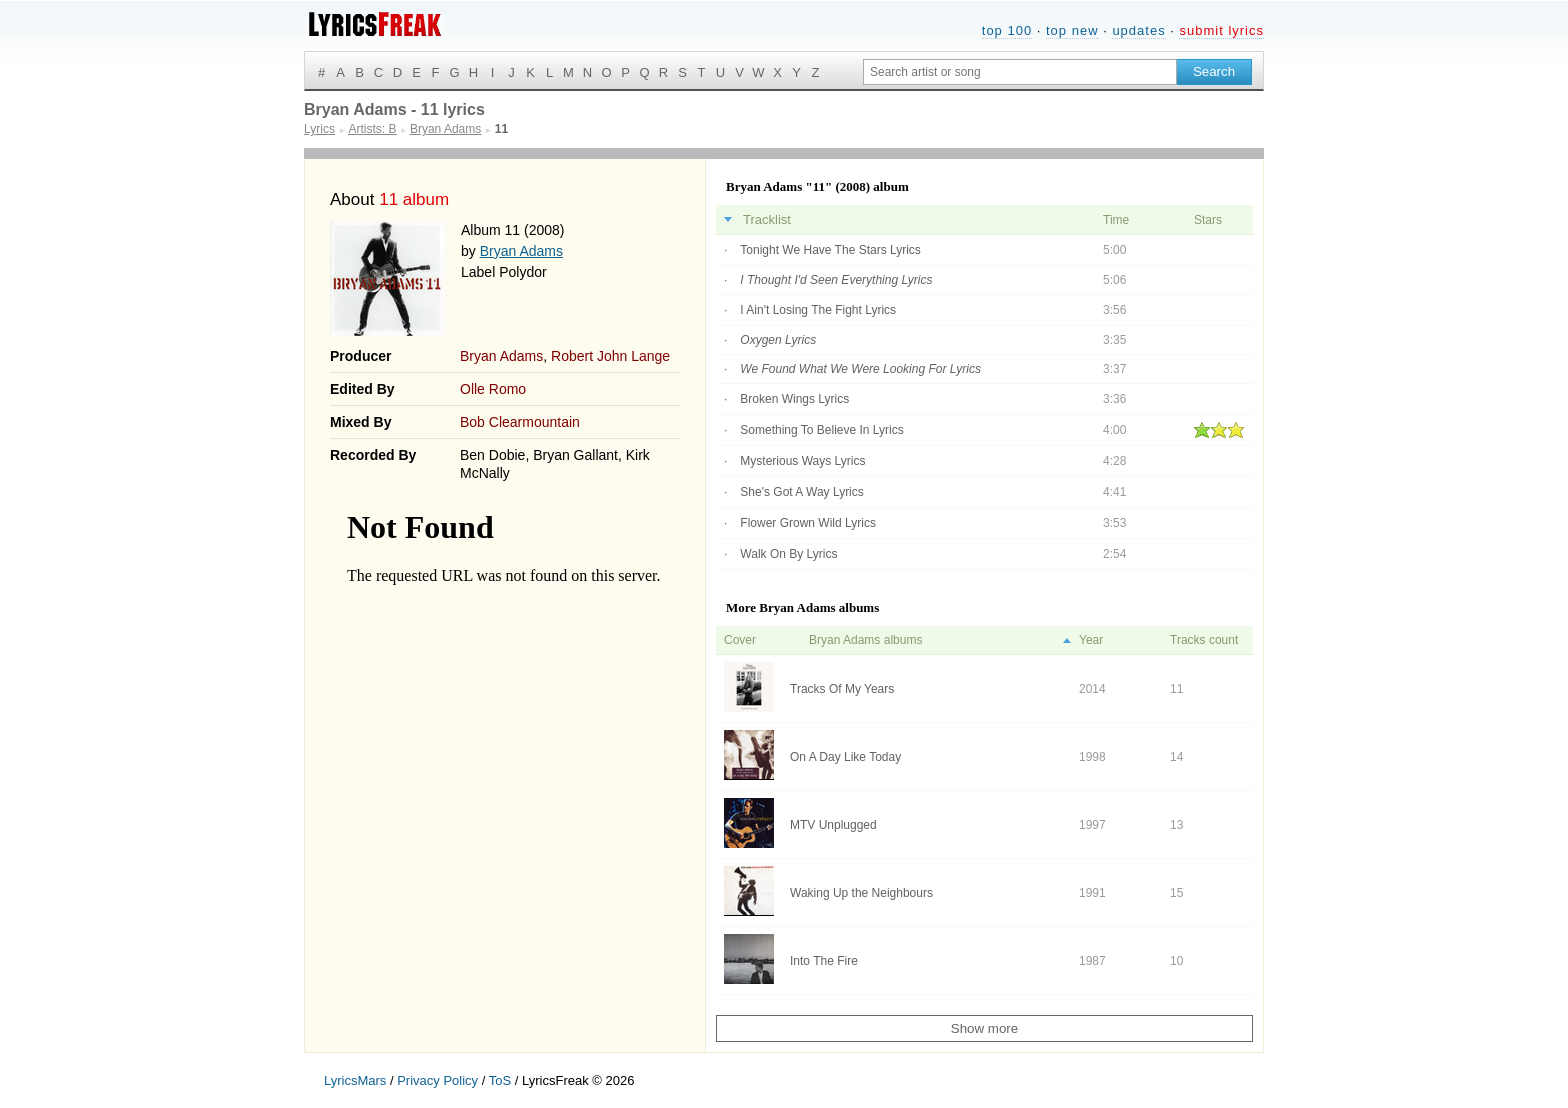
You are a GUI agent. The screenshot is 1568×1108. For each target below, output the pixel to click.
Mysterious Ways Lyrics (802, 461)
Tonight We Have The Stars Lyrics (830, 250)
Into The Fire (824, 961)
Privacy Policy (437, 1080)
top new (1072, 30)
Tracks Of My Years (842, 689)
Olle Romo (493, 389)
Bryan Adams (521, 251)
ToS (500, 1080)
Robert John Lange (610, 356)
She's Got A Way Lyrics (801, 492)
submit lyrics (1221, 30)
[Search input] (1020, 72)
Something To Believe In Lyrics (821, 430)
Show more (984, 1028)
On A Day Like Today (845, 757)
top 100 (1007, 30)
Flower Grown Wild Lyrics (808, 523)
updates (1138, 30)
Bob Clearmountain (520, 422)
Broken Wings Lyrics (794, 399)
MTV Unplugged (833, 825)
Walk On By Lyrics (788, 554)
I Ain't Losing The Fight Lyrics (818, 310)
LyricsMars (355, 1080)
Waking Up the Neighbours (861, 893)
